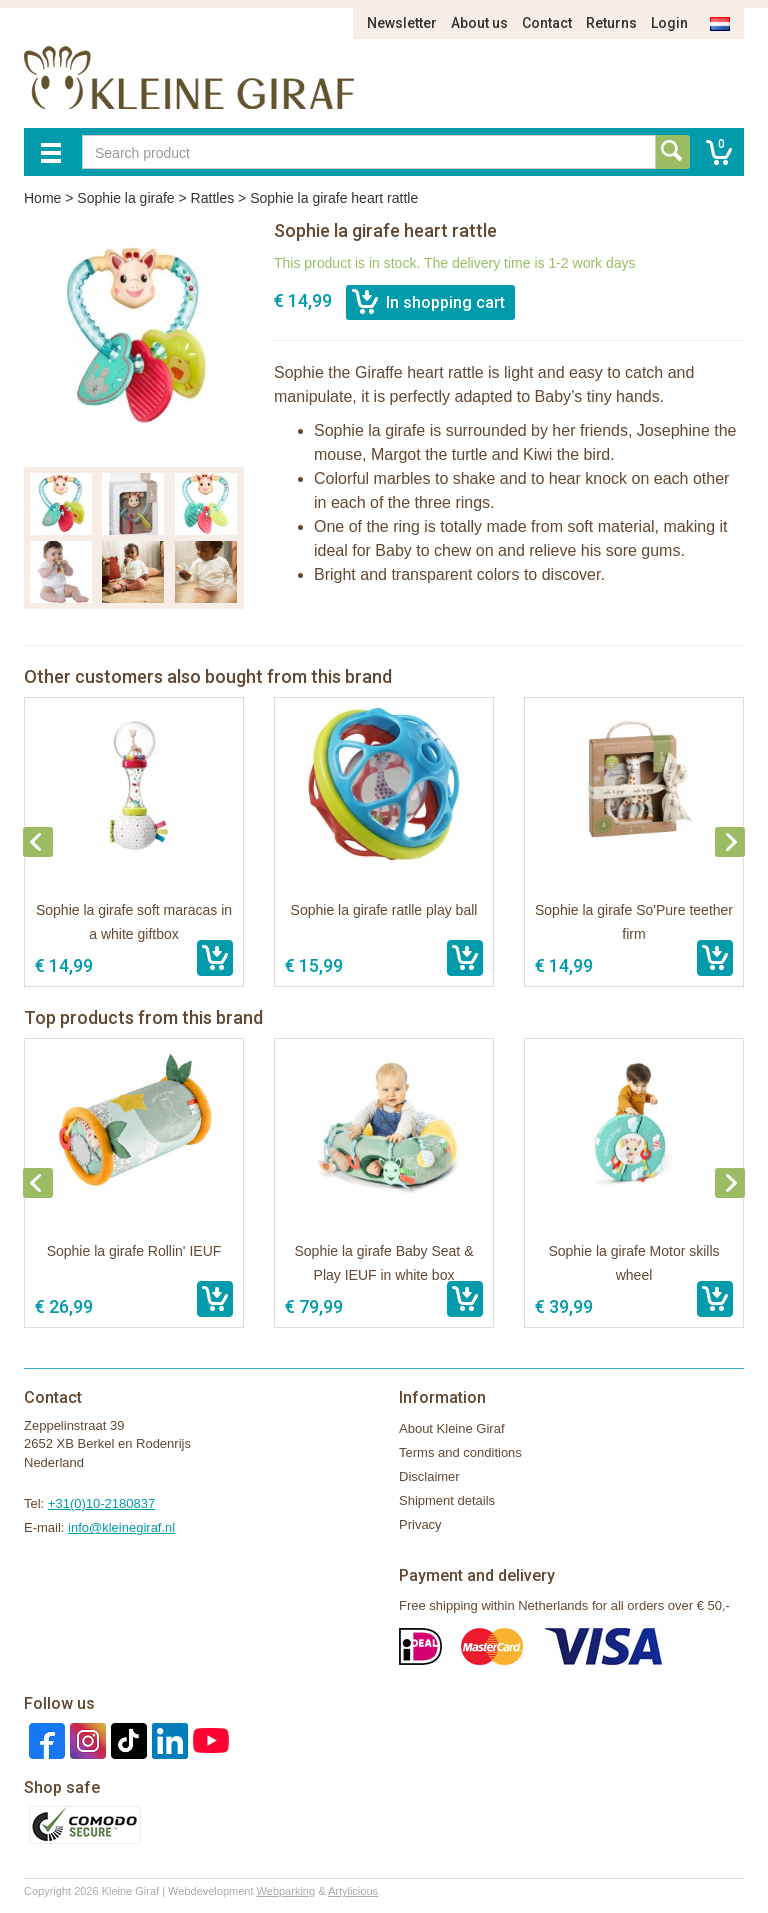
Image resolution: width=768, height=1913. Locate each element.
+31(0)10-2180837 (101, 1503)
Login (669, 23)
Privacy (420, 1524)
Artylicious (353, 1891)
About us (479, 23)
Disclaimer (429, 1476)
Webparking (286, 1891)
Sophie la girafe (125, 198)
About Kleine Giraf (452, 1428)
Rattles (213, 198)
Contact (547, 23)
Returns (611, 23)
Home (42, 198)
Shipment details (447, 1500)
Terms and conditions (460, 1452)
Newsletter (402, 23)
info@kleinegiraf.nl (121, 1527)
